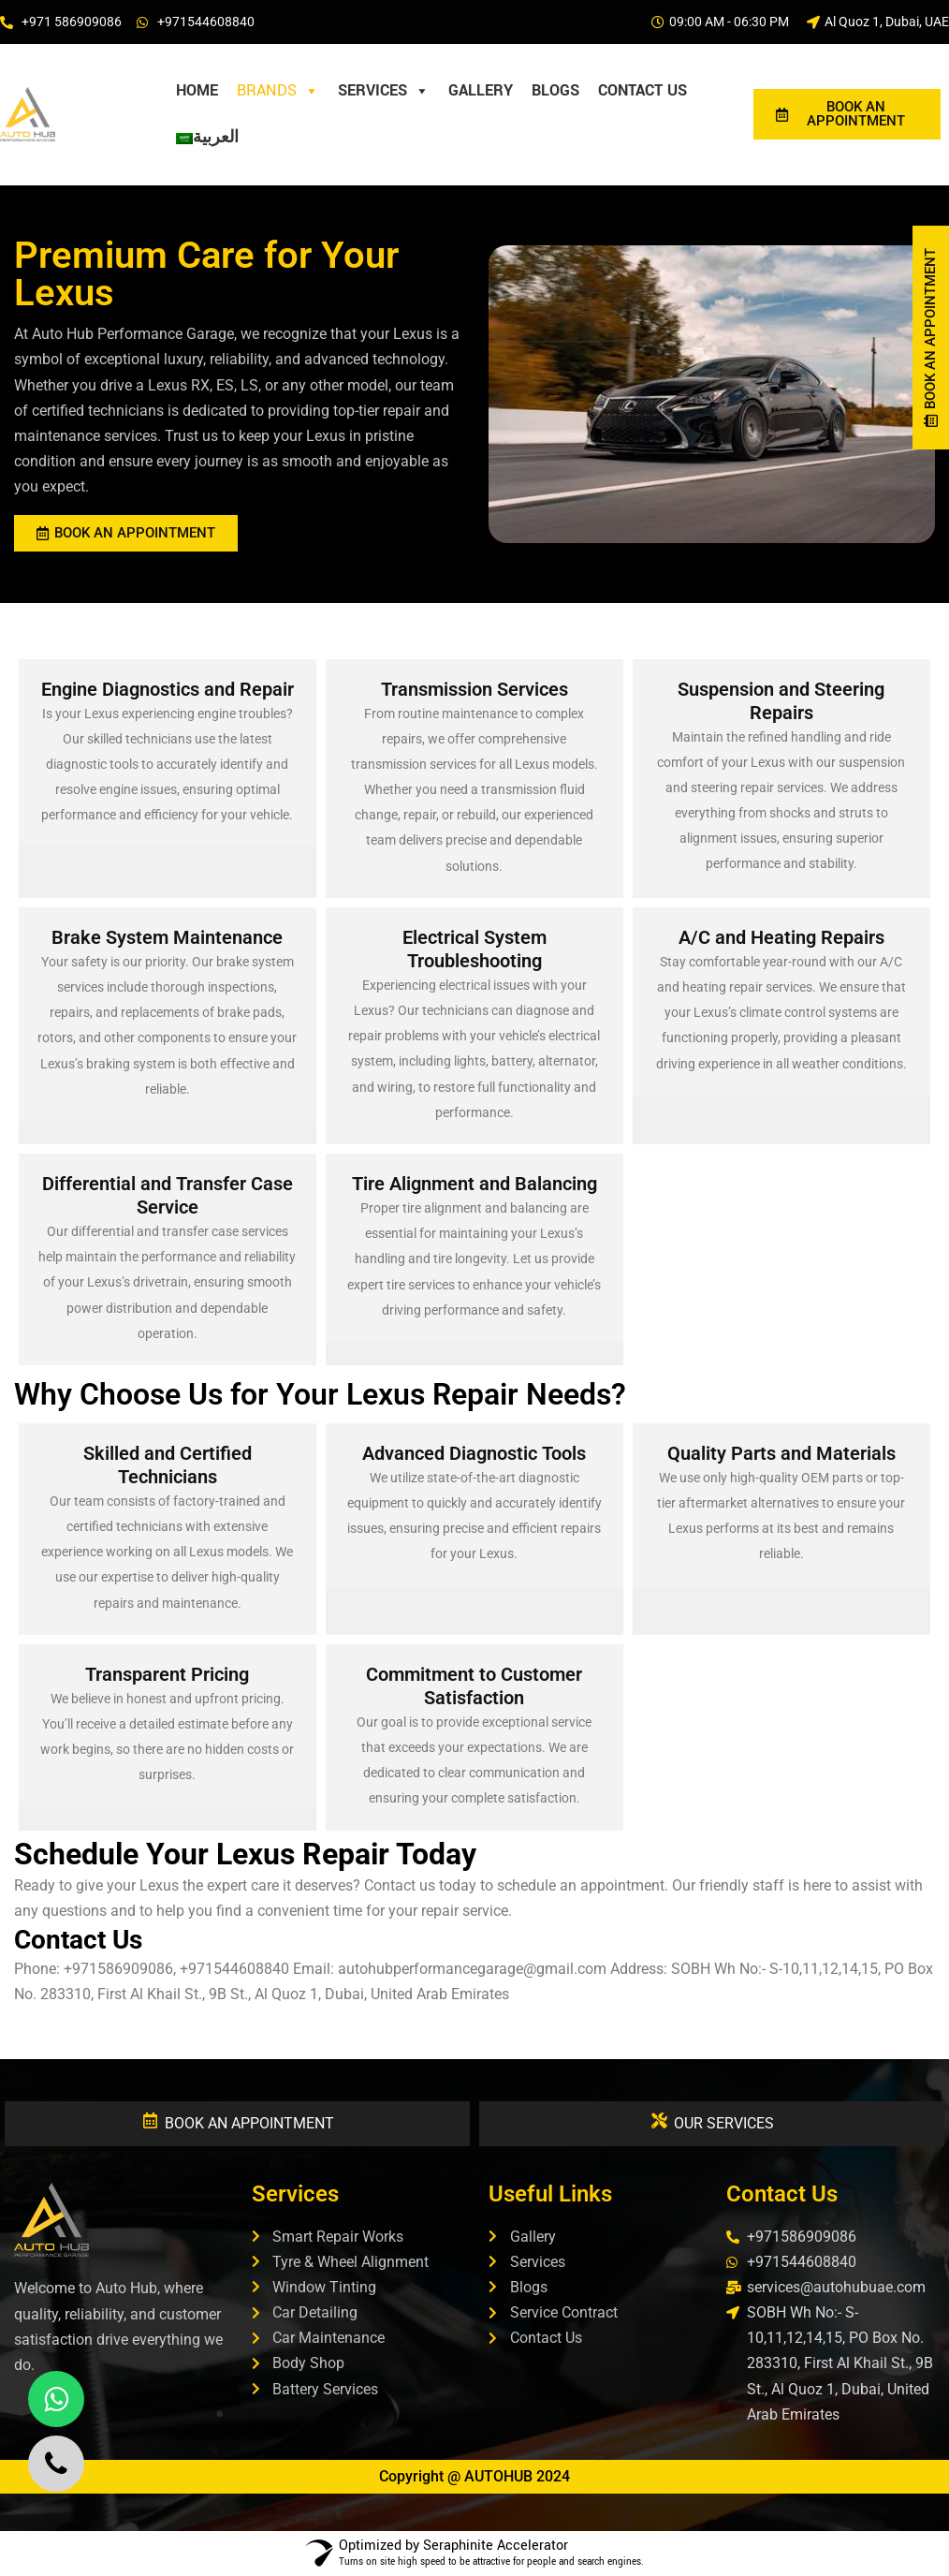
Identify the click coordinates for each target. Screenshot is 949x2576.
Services (384, 90)
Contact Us (642, 90)
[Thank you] (257, 137)
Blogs (555, 90)
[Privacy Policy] (276, 137)
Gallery (480, 90)
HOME (197, 90)
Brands (278, 90)
